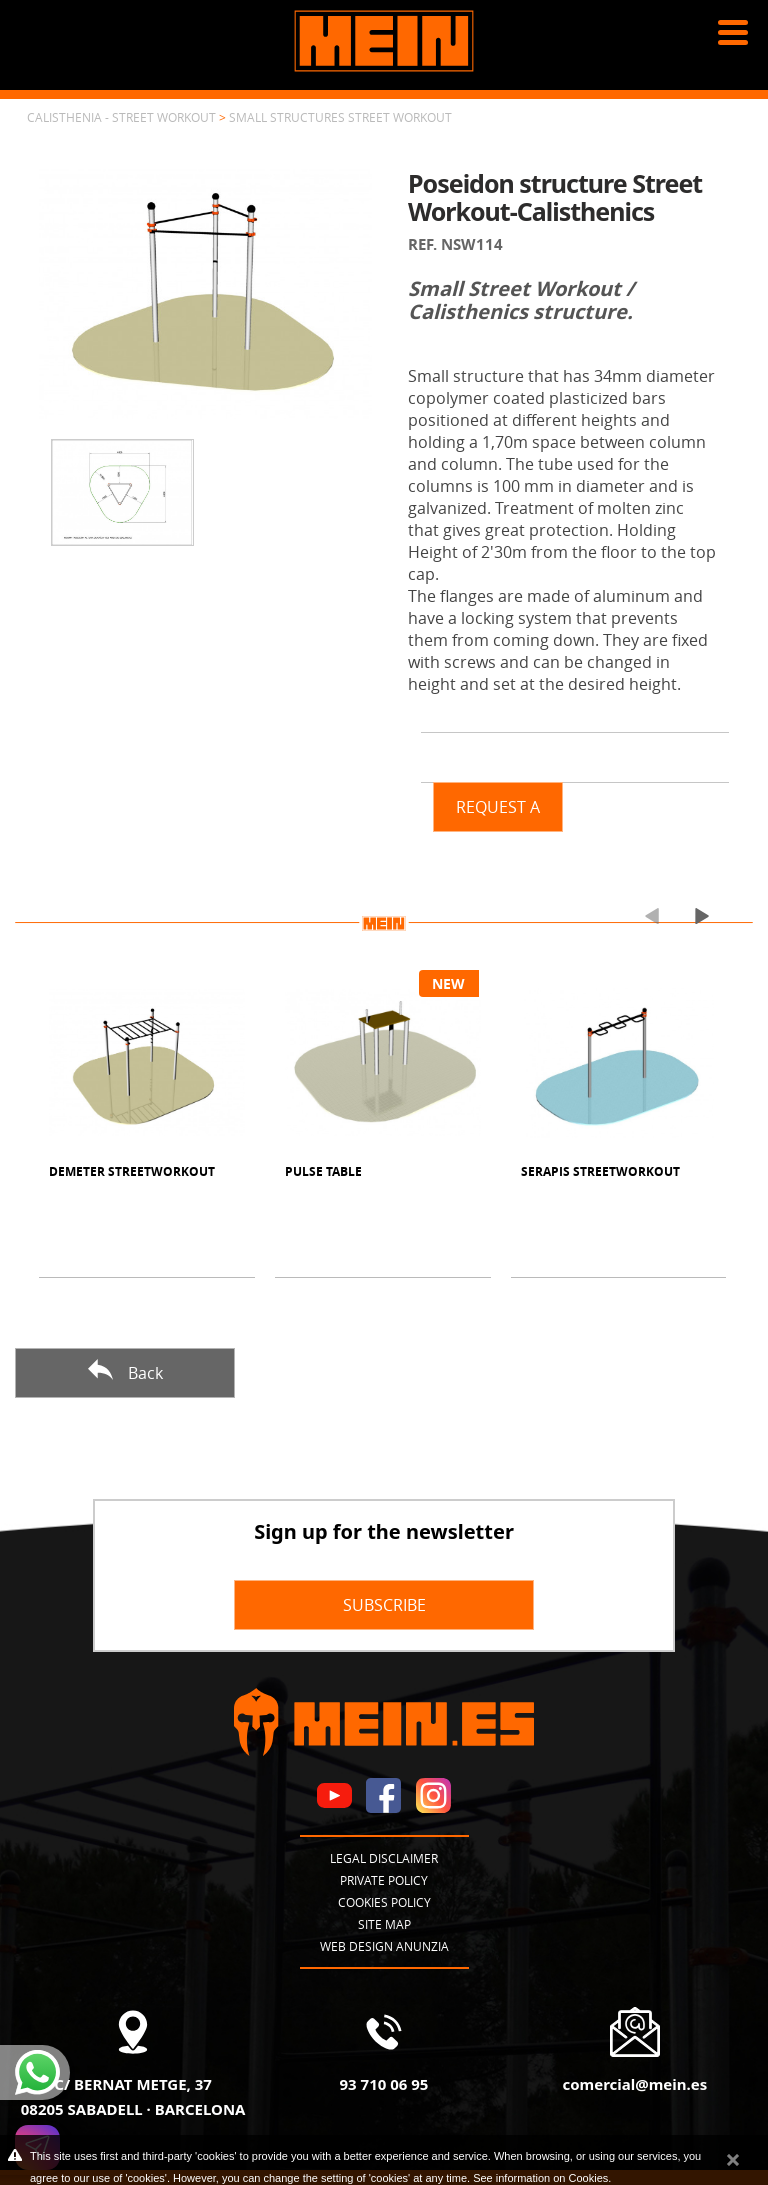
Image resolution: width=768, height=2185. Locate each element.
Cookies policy (384, 1902)
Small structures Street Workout (340, 117)
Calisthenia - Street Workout (121, 117)
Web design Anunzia (384, 1946)
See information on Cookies (540, 2178)
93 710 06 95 (384, 2084)
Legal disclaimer (384, 1858)
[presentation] (644, 915)
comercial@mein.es (634, 2084)
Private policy (384, 1880)
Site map (384, 1924)
